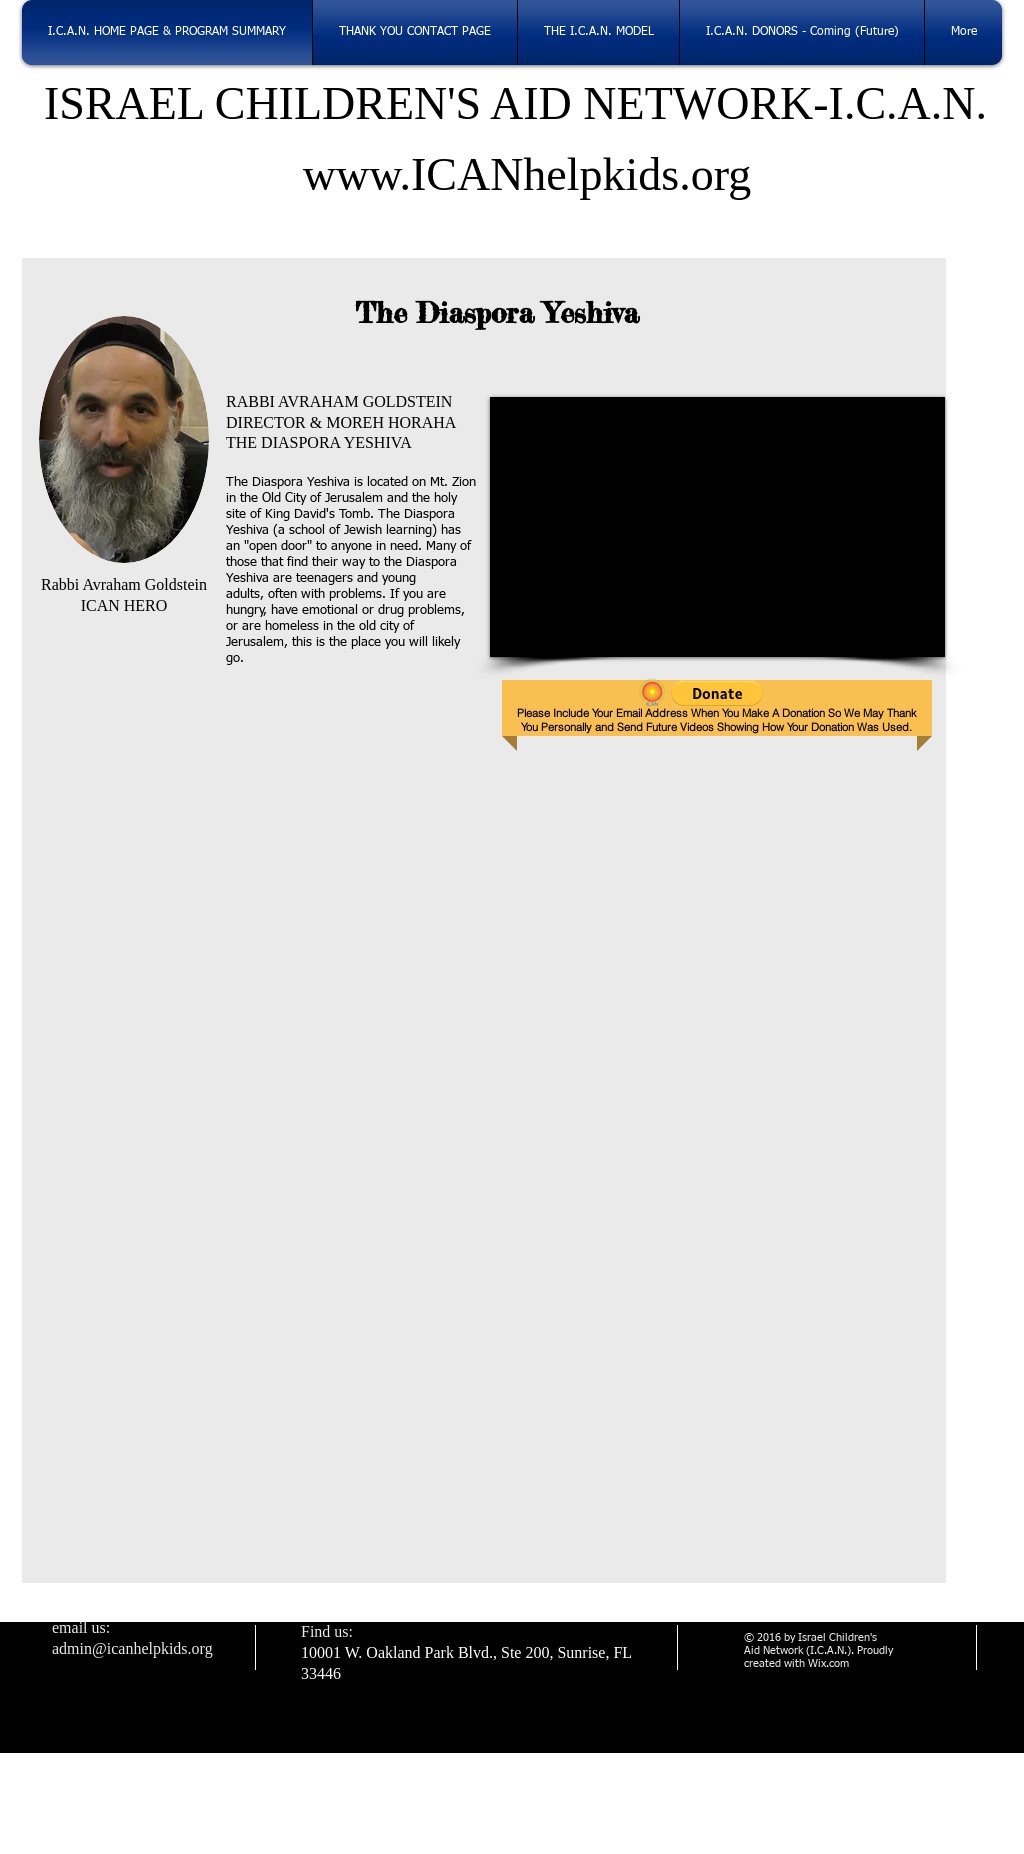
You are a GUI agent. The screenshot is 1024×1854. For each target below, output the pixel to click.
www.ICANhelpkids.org (515, 174)
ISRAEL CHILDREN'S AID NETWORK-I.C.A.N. (515, 103)
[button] (717, 693)
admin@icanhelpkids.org (132, 1648)
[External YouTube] (717, 527)
